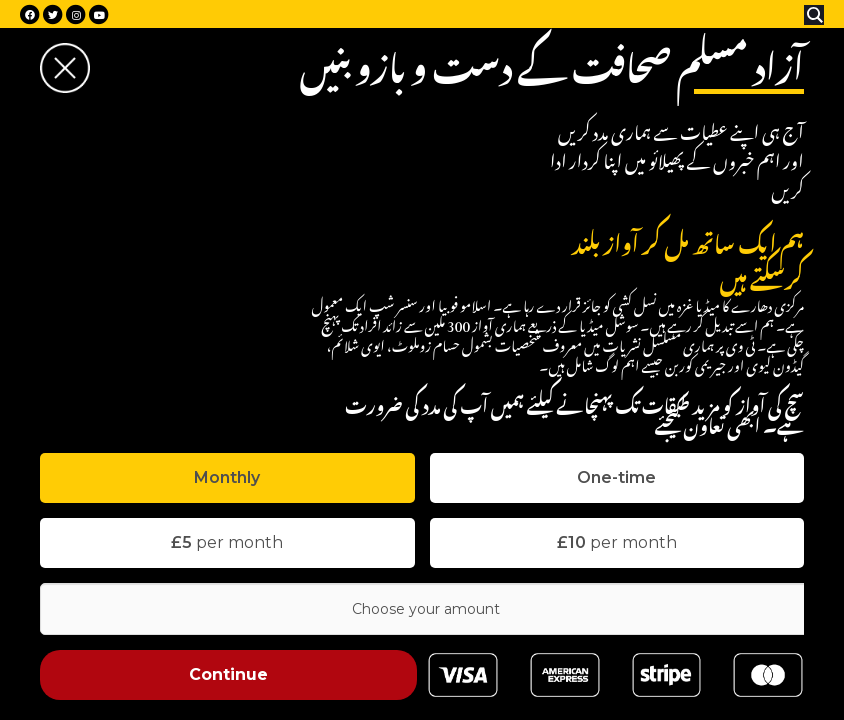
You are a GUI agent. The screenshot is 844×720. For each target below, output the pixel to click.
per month (227, 542)
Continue (228, 674)
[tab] (227, 478)
